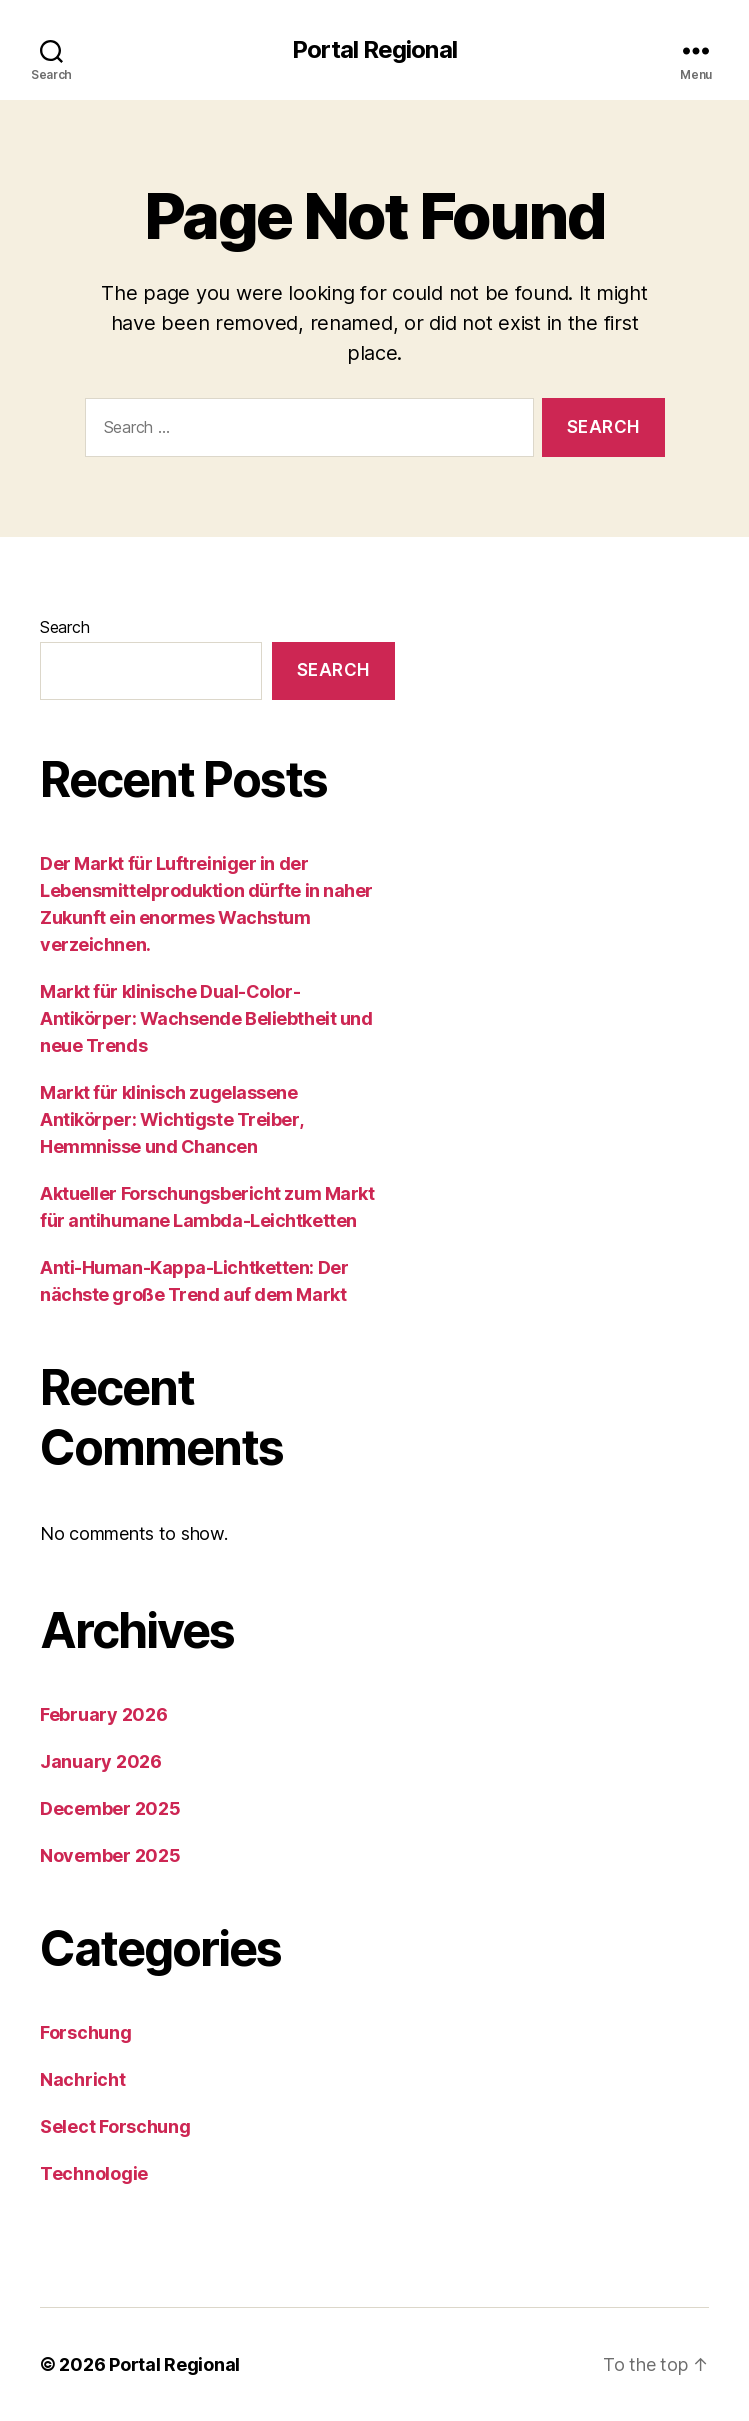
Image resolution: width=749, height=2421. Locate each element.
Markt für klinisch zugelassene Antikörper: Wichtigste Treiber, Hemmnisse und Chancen (171, 1119)
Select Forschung (115, 2126)
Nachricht (83, 2079)
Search (64, 627)
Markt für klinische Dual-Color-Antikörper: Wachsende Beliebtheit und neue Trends (206, 1018)
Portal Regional (374, 50)
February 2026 (104, 1714)
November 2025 (110, 1855)
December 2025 (110, 1808)
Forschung (86, 2032)
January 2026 (101, 1761)
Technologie (94, 2173)
